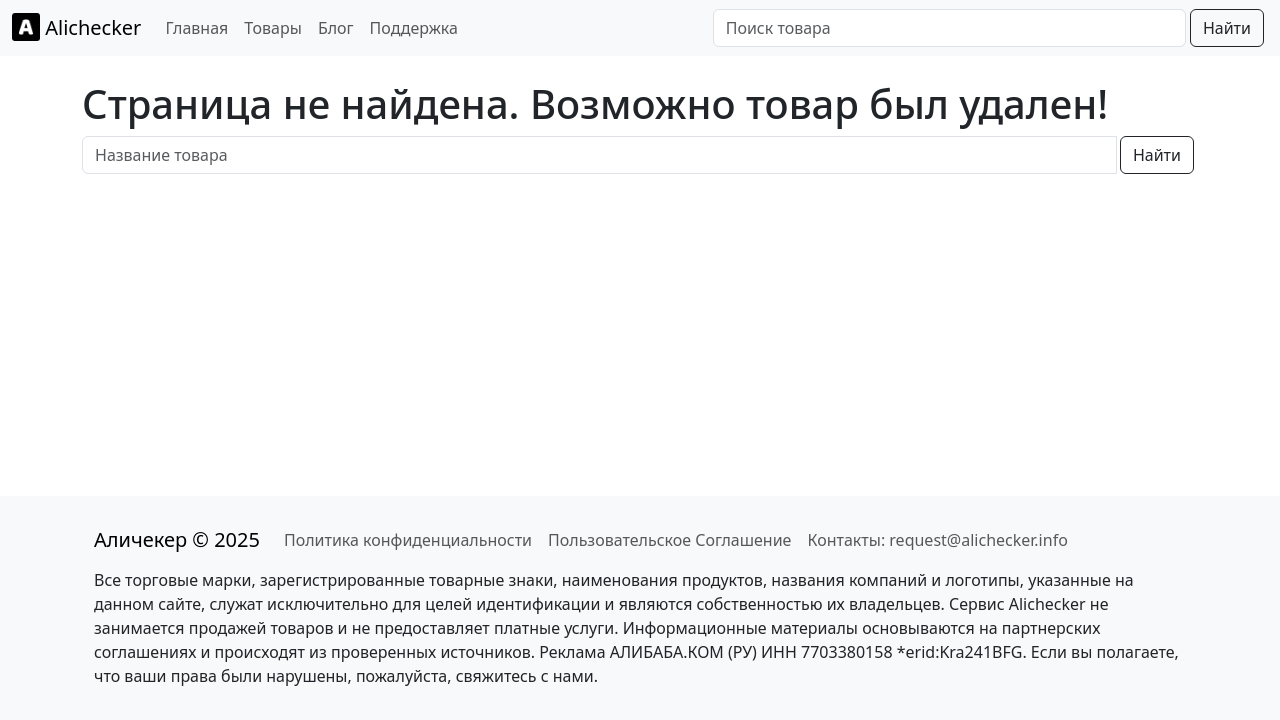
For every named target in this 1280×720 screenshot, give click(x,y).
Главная (196, 28)
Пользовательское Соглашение (669, 540)
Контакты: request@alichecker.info (937, 540)
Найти (1227, 28)
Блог (336, 28)
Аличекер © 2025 (177, 539)
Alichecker (76, 27)
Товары (273, 28)
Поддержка (414, 28)
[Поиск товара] (949, 28)
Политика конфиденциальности (408, 540)
